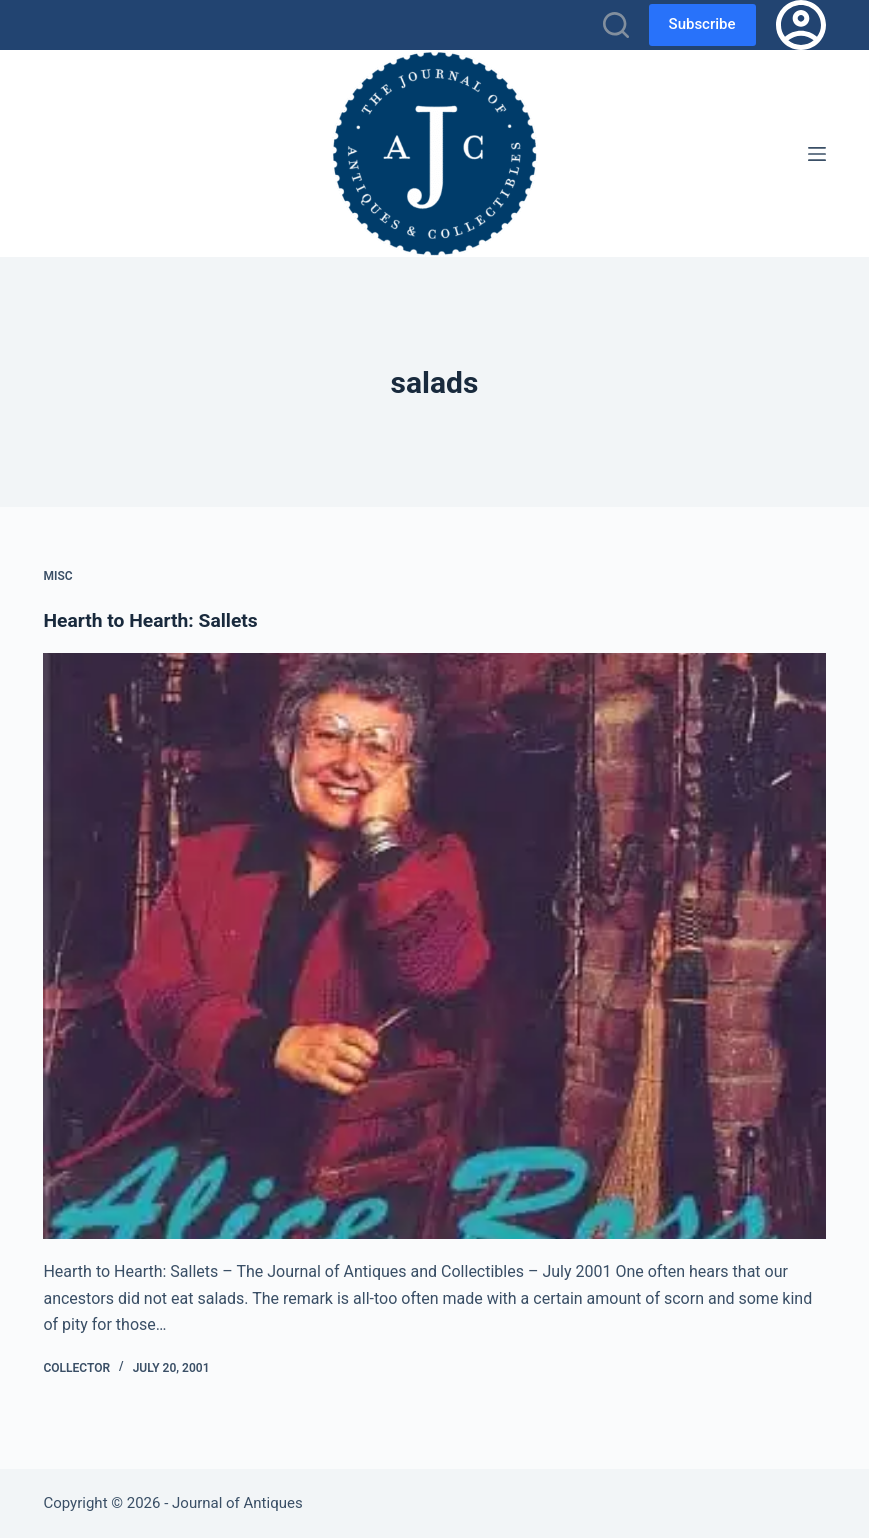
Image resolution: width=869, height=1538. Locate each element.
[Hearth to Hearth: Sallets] (434, 946)
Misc (57, 576)
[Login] (801, 25)
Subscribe (702, 24)
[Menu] (817, 154)
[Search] (616, 25)
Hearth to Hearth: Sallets (154, 620)
